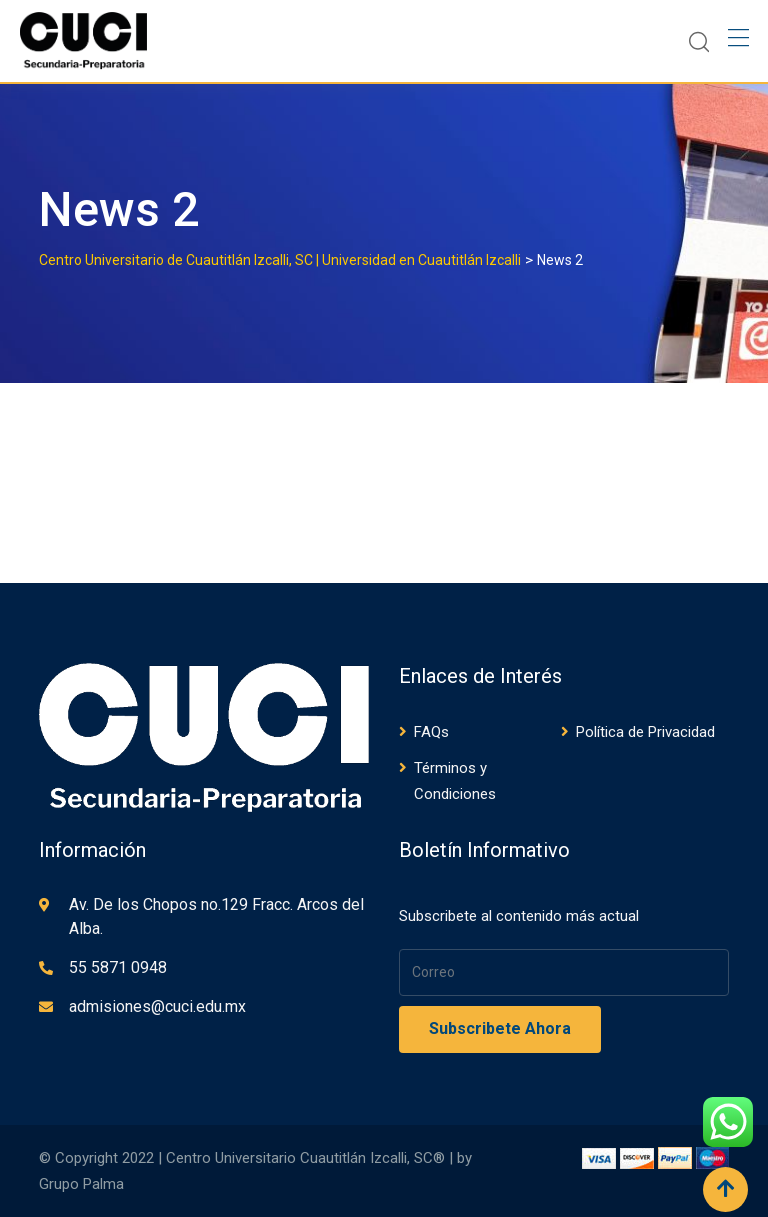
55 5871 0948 (118, 967)
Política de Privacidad (645, 732)
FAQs (431, 732)
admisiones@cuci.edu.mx (157, 1006)
